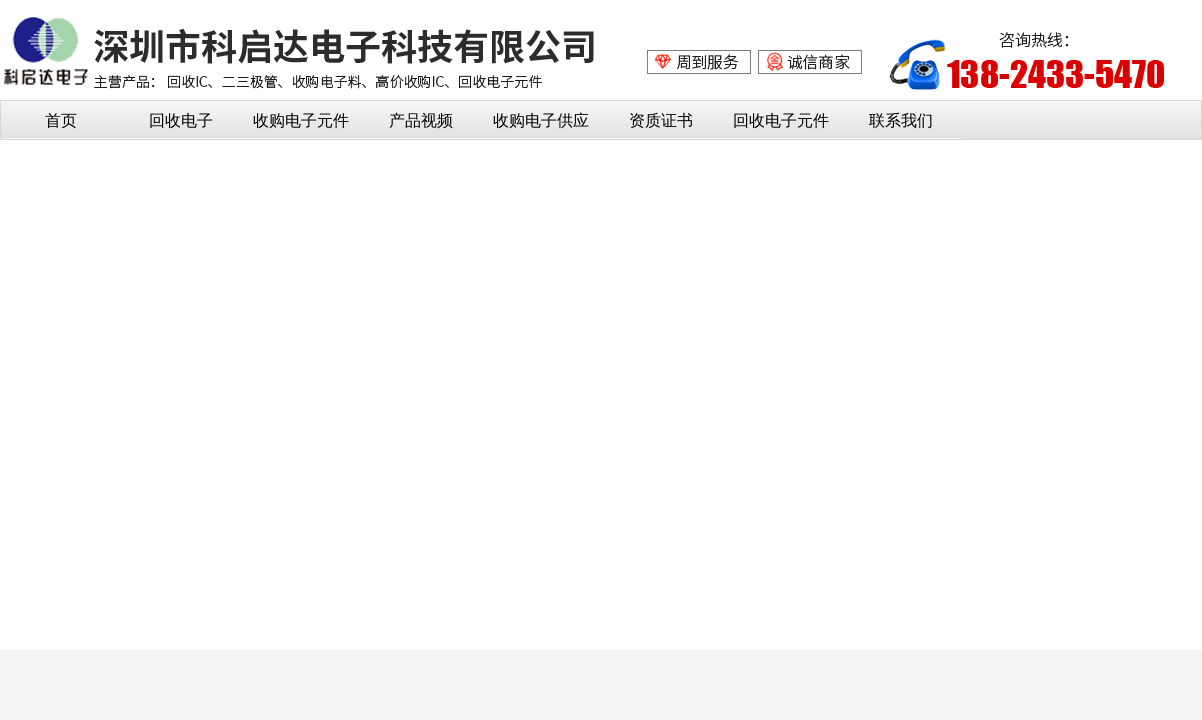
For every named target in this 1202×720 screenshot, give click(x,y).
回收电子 (181, 120)
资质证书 (661, 120)
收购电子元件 (301, 120)
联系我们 (901, 120)
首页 (61, 120)
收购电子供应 (541, 120)
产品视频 (421, 120)
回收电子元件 (781, 120)
